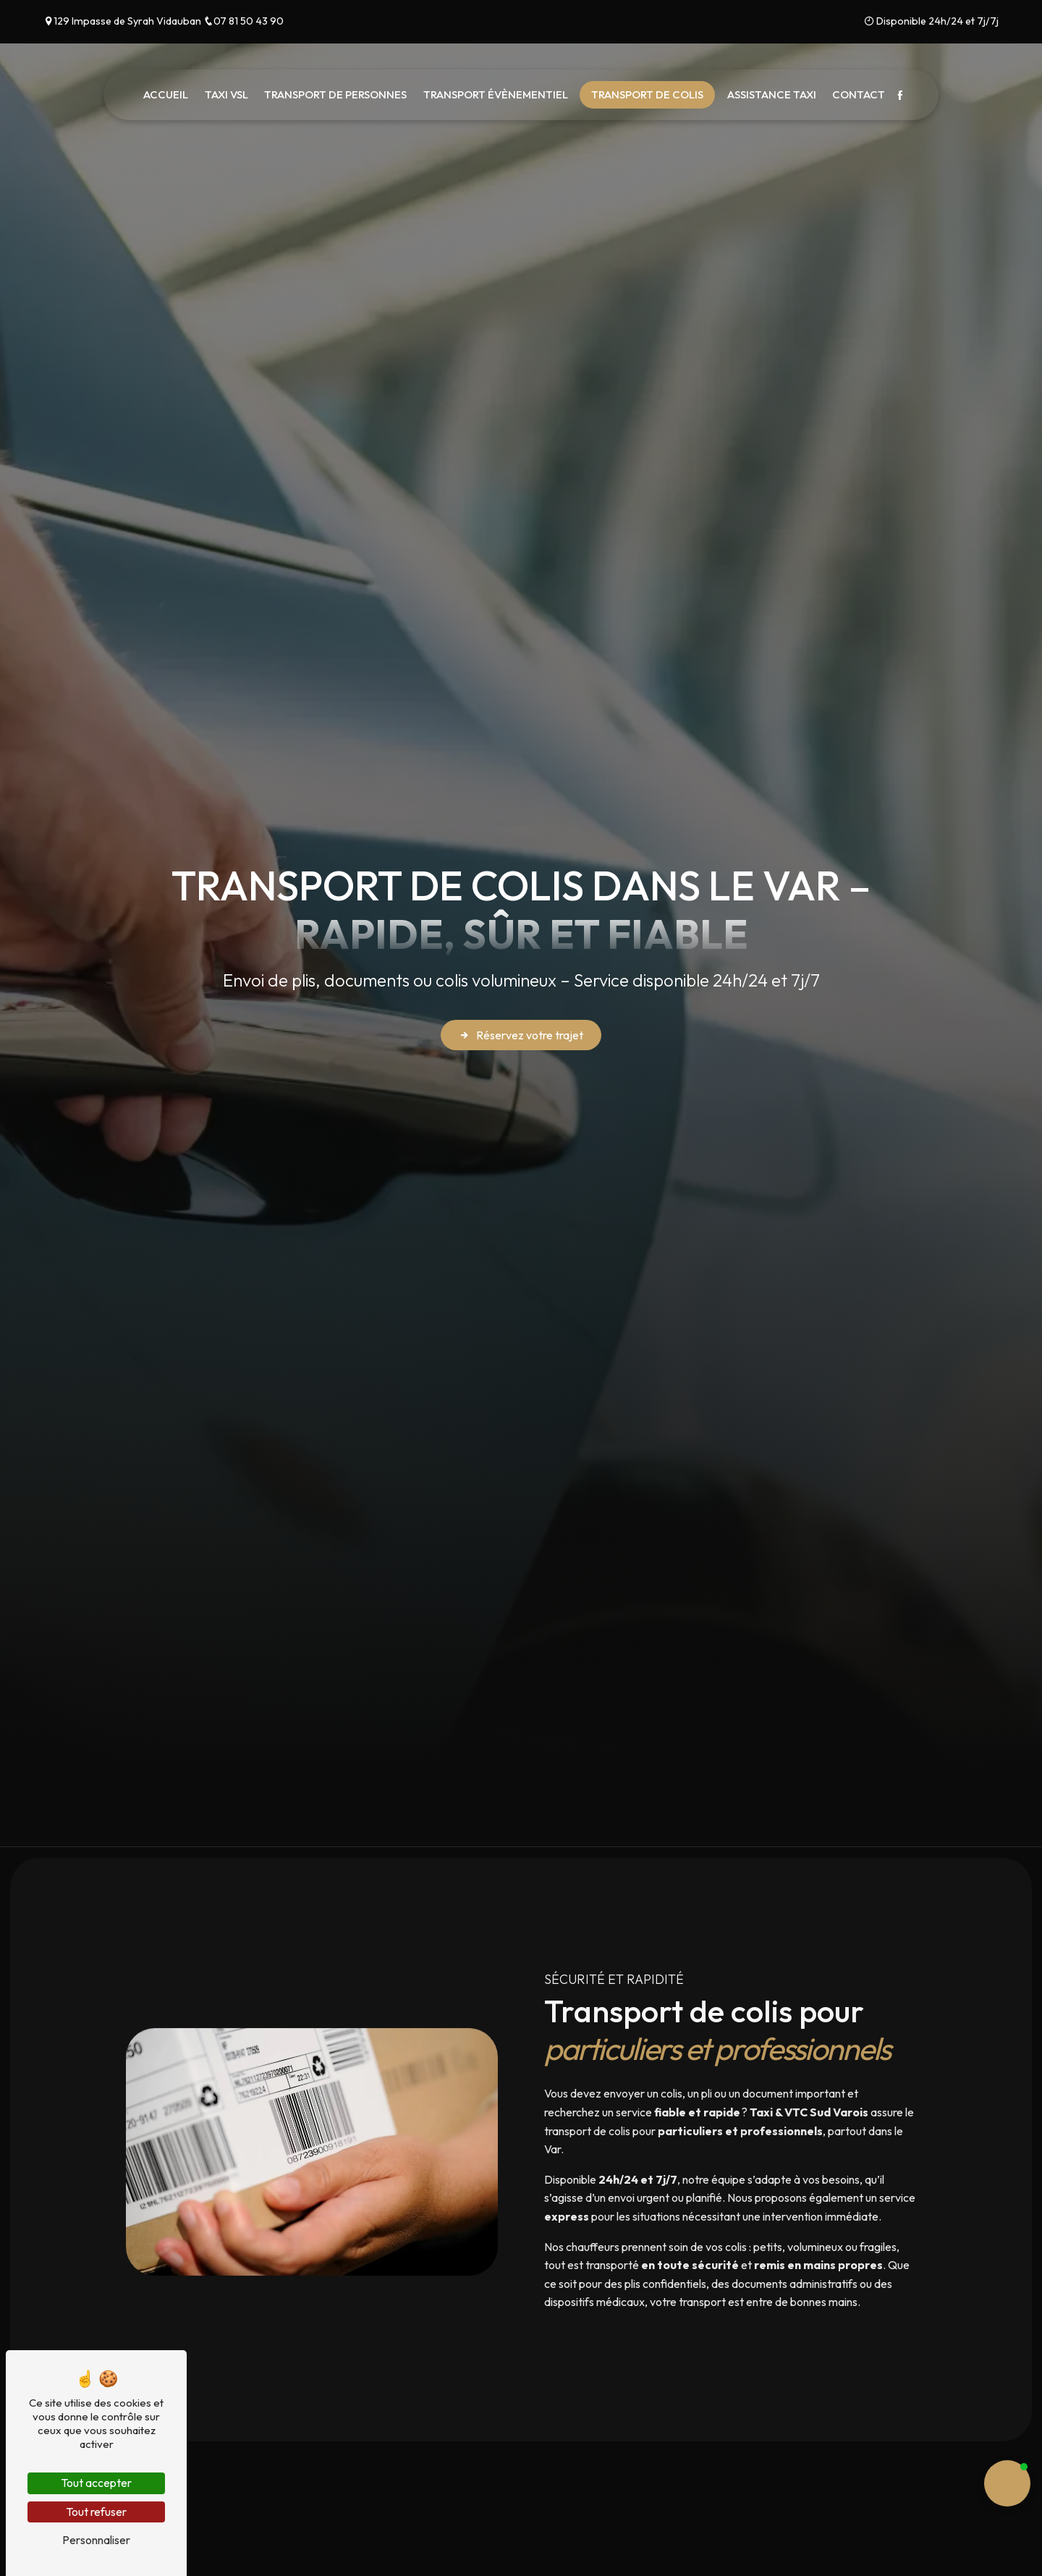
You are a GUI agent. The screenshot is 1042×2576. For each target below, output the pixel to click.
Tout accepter (96, 2482)
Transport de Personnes (335, 94)
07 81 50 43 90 (243, 21)
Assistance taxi (771, 94)
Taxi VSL (226, 94)
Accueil (165, 94)
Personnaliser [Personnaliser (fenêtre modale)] (96, 2540)
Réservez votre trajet (521, 1035)
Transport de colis (647, 94)
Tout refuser (96, 2511)
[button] (1007, 2483)
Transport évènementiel (495, 94)
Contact (858, 94)
